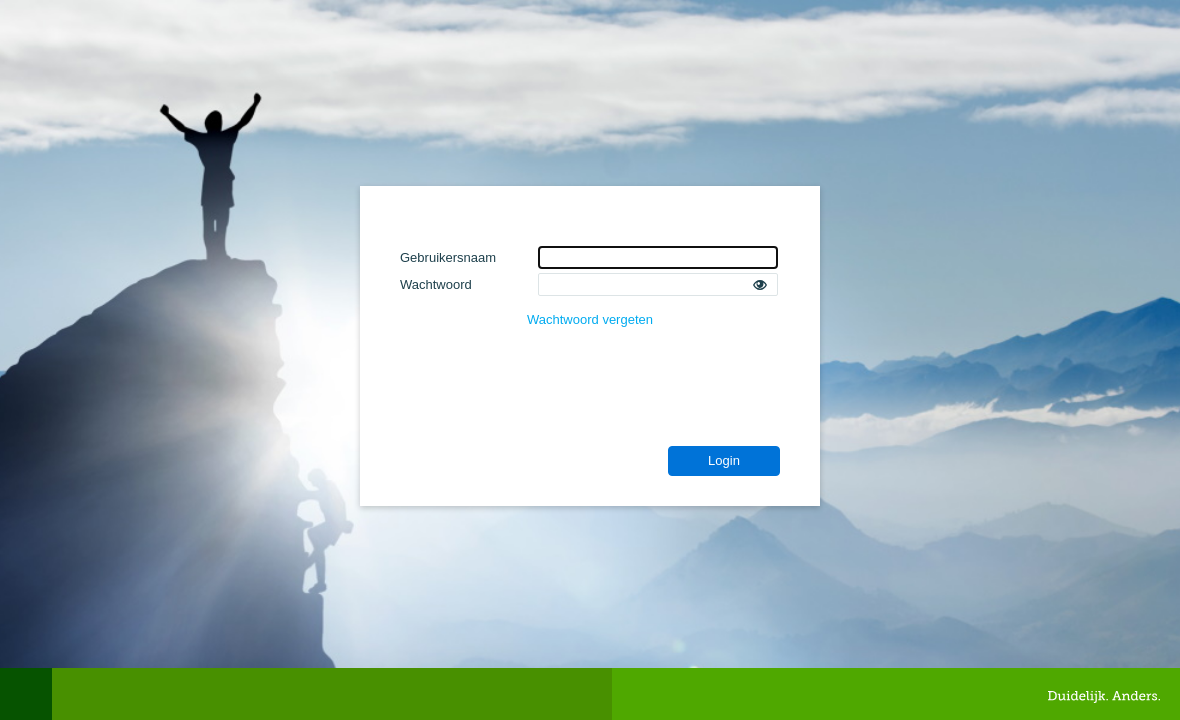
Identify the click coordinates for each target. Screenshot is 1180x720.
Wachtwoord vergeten (590, 319)
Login (724, 460)
